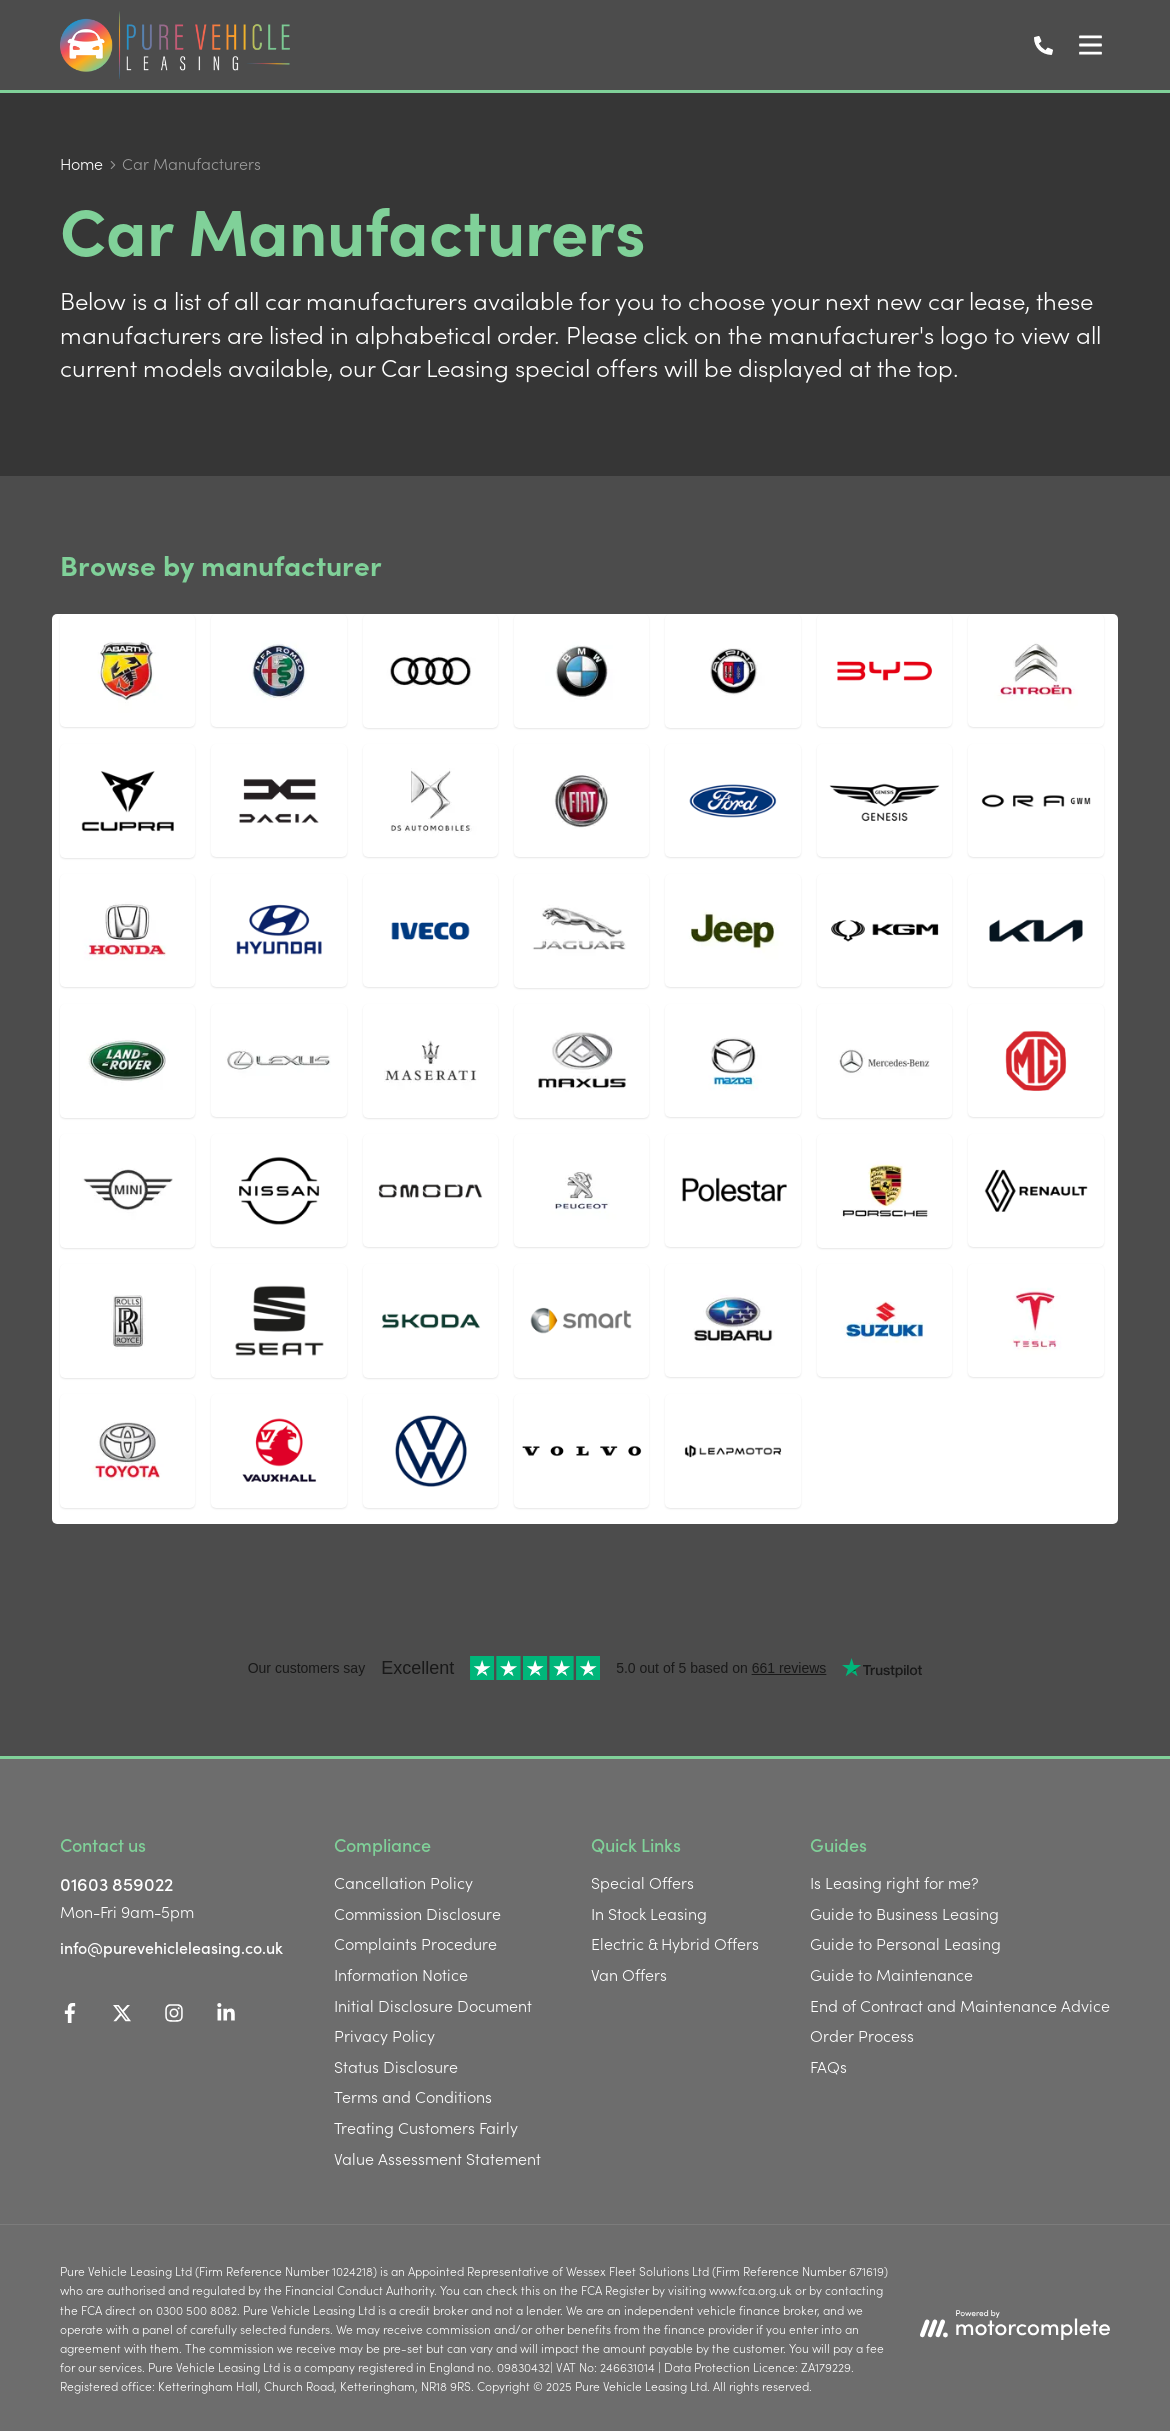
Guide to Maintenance (891, 1974)
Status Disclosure (396, 2066)
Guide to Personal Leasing (905, 1943)
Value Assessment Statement (437, 2158)
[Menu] (1090, 45)
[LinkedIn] (226, 2016)
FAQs (828, 2066)
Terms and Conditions (413, 2096)
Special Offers (642, 1882)
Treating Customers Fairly (426, 2127)
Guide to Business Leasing (904, 1913)
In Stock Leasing (649, 1913)
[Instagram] (174, 2016)
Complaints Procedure (415, 1943)
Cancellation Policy (403, 1882)
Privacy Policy (384, 2035)
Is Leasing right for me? (894, 1882)
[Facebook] (70, 2016)
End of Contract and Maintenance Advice (960, 2005)
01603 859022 (116, 1883)
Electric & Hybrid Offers (675, 1943)
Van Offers (629, 1974)
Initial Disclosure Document (433, 2005)
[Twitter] (122, 2016)
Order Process (862, 2035)
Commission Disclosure (417, 1913)
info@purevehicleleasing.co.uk (171, 1947)
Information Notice (401, 1974)
